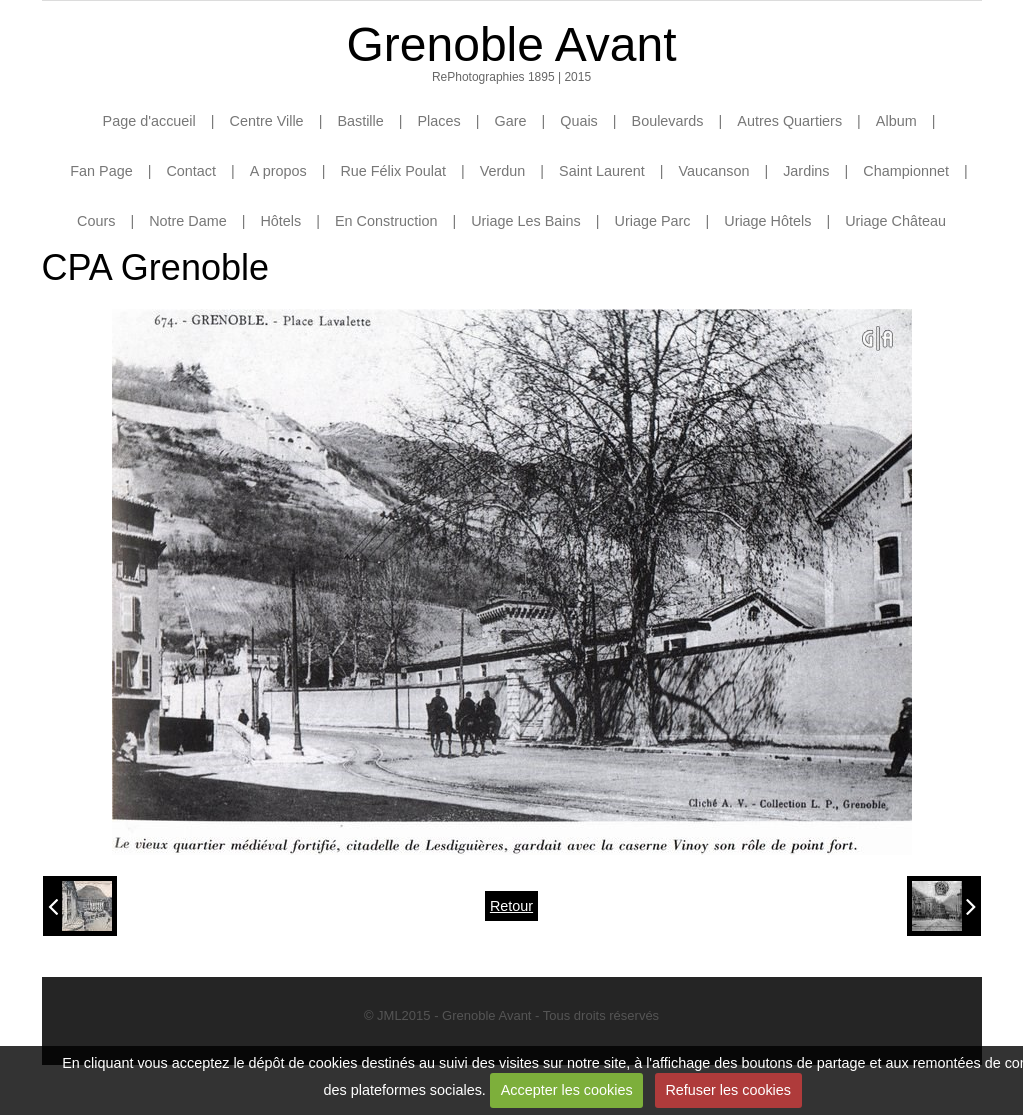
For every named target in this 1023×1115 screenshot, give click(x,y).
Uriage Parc (653, 221)
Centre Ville (267, 121)
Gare (510, 121)
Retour (511, 906)
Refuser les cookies (728, 1090)
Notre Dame (188, 221)
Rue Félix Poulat (393, 171)
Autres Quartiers (789, 121)
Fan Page (101, 171)
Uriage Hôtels (767, 221)
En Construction (386, 221)
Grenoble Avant (511, 44)
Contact (191, 171)
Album (896, 121)
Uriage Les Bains (526, 221)
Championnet (906, 171)
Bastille (360, 121)
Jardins (806, 171)
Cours (96, 221)
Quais (579, 121)
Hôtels (280, 221)
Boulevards (668, 121)
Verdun (503, 171)
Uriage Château (895, 221)
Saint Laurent (602, 171)
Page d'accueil (149, 121)
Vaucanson (713, 171)
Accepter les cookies (567, 1090)
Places (439, 121)
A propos (278, 171)
